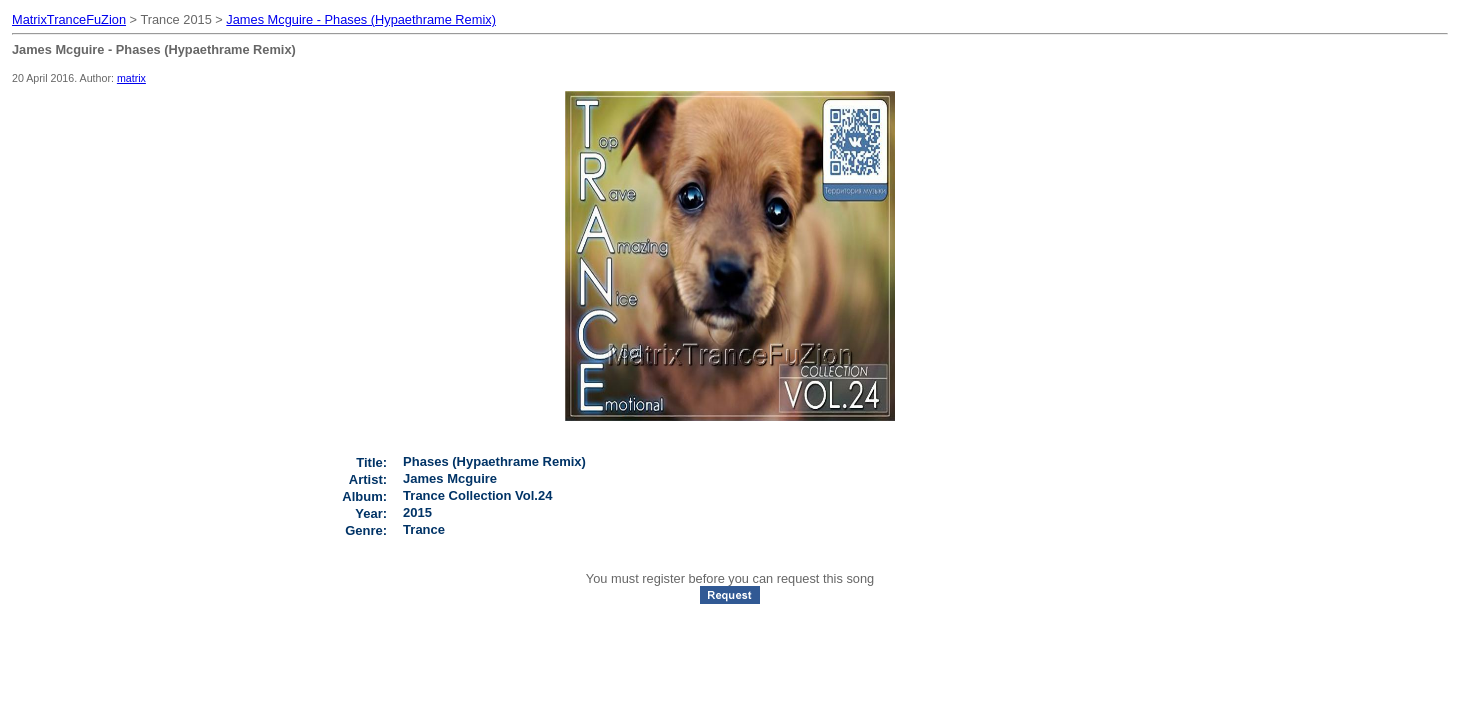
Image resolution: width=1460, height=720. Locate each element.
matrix (131, 78)
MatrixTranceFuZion (69, 19)
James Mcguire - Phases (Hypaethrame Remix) (361, 19)
